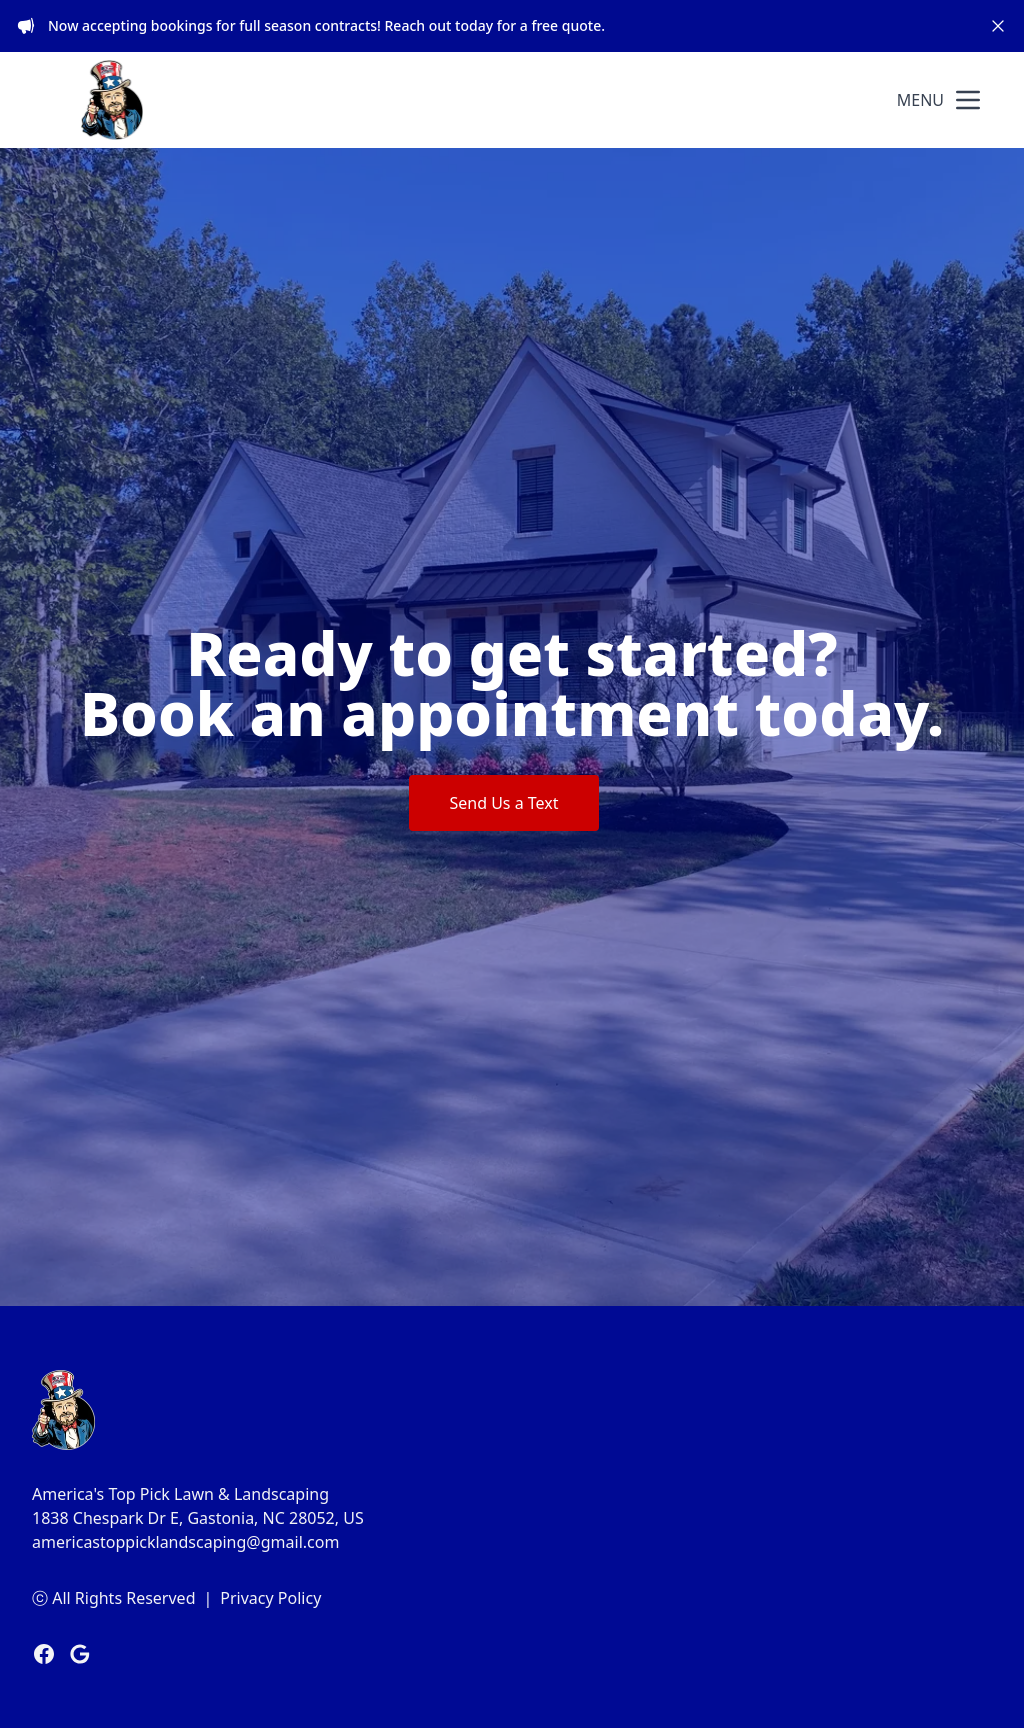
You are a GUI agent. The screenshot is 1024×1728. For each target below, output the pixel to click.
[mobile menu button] (968, 100)
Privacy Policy (270, 1598)
